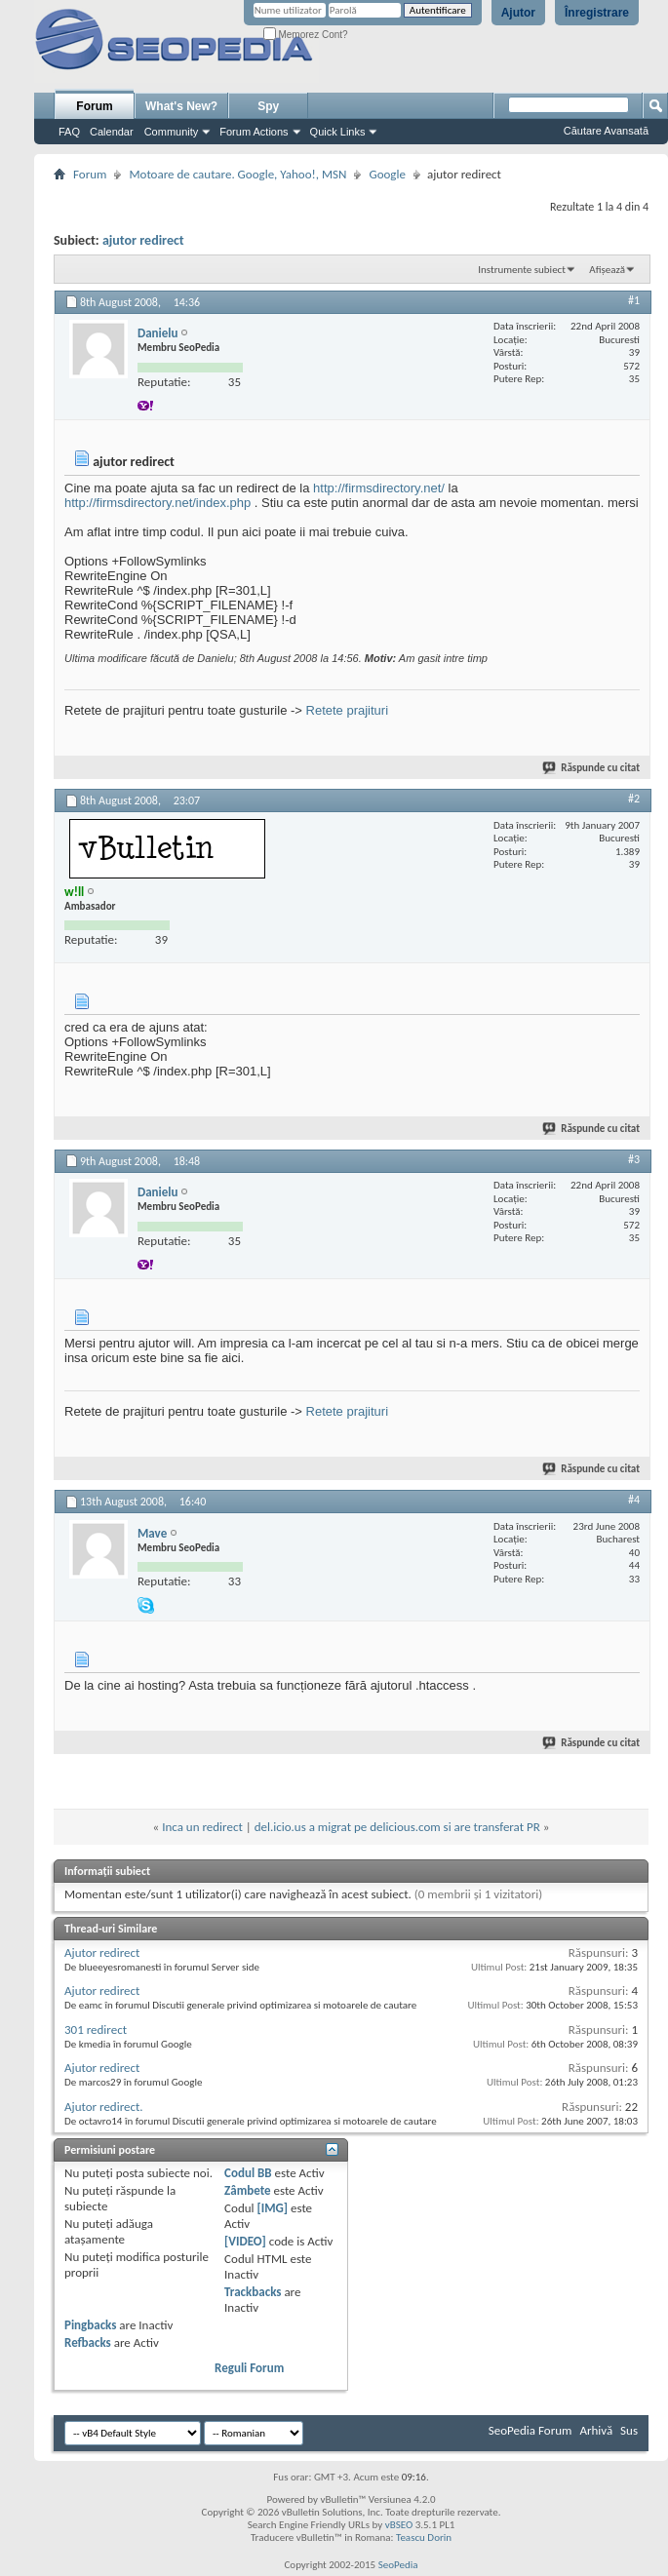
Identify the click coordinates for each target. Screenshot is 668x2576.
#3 (634, 1159)
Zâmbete (247, 2190)
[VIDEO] (245, 2241)
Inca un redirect (202, 1826)
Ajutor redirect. (103, 2106)
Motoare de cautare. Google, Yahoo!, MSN (237, 174)
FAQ (69, 131)
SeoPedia (398, 2564)
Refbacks (87, 2342)
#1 (634, 300)
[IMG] (272, 2208)
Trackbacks (252, 2291)
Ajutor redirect (101, 1952)
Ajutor (518, 13)
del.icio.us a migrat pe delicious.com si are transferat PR (397, 1826)
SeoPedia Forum (530, 2430)
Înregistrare (597, 13)
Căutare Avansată (606, 131)
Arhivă (595, 2430)
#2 (634, 798)
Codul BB (248, 2173)
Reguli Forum (249, 2368)
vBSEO (399, 2524)
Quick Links (338, 131)
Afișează (607, 269)
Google (387, 174)
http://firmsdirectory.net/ (379, 488)
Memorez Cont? (305, 34)
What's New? (181, 106)
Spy (268, 106)
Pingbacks (90, 2325)
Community (171, 131)
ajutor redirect (143, 240)
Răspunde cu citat (592, 767)
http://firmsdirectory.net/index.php (157, 502)
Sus (629, 2430)
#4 (634, 1499)
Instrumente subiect (522, 269)
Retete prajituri (347, 710)
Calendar (112, 131)
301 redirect (95, 2029)
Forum (94, 106)
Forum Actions (253, 131)
